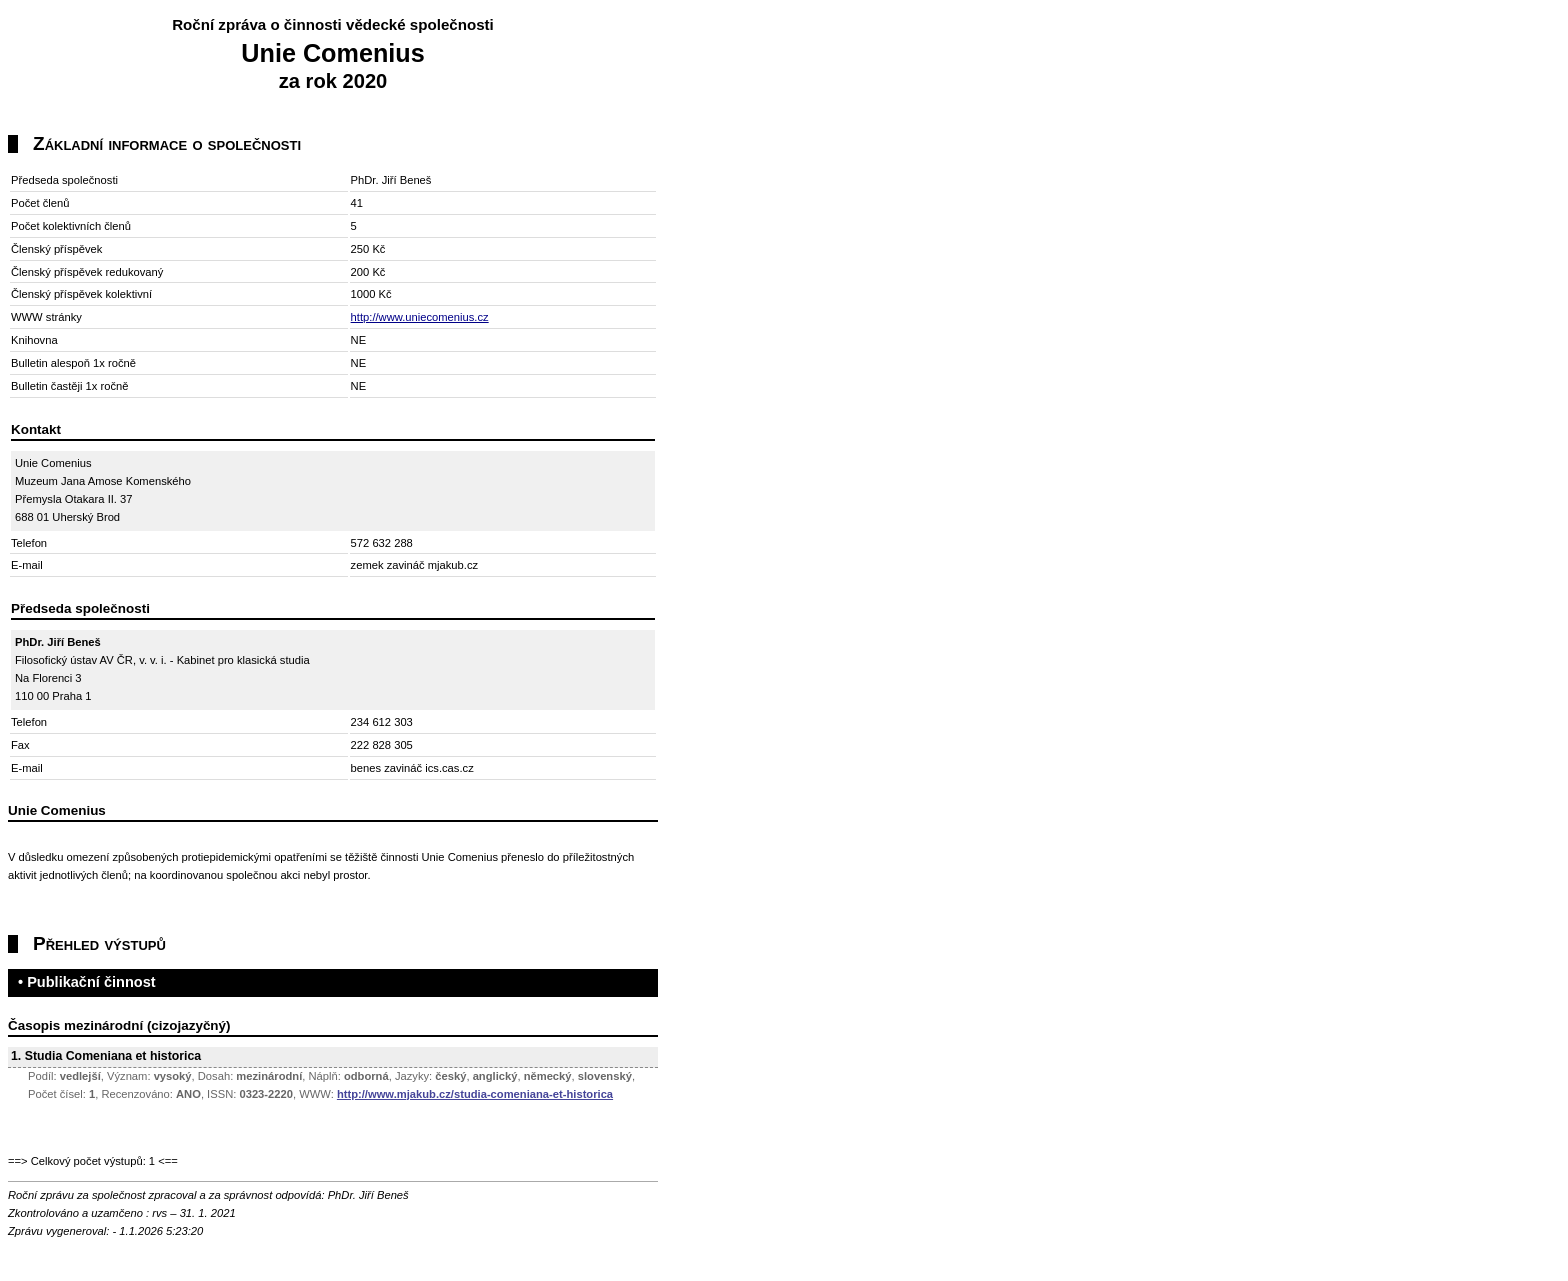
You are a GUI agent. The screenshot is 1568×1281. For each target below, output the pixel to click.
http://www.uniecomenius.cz (420, 317)
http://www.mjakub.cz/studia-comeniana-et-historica (475, 1094)
